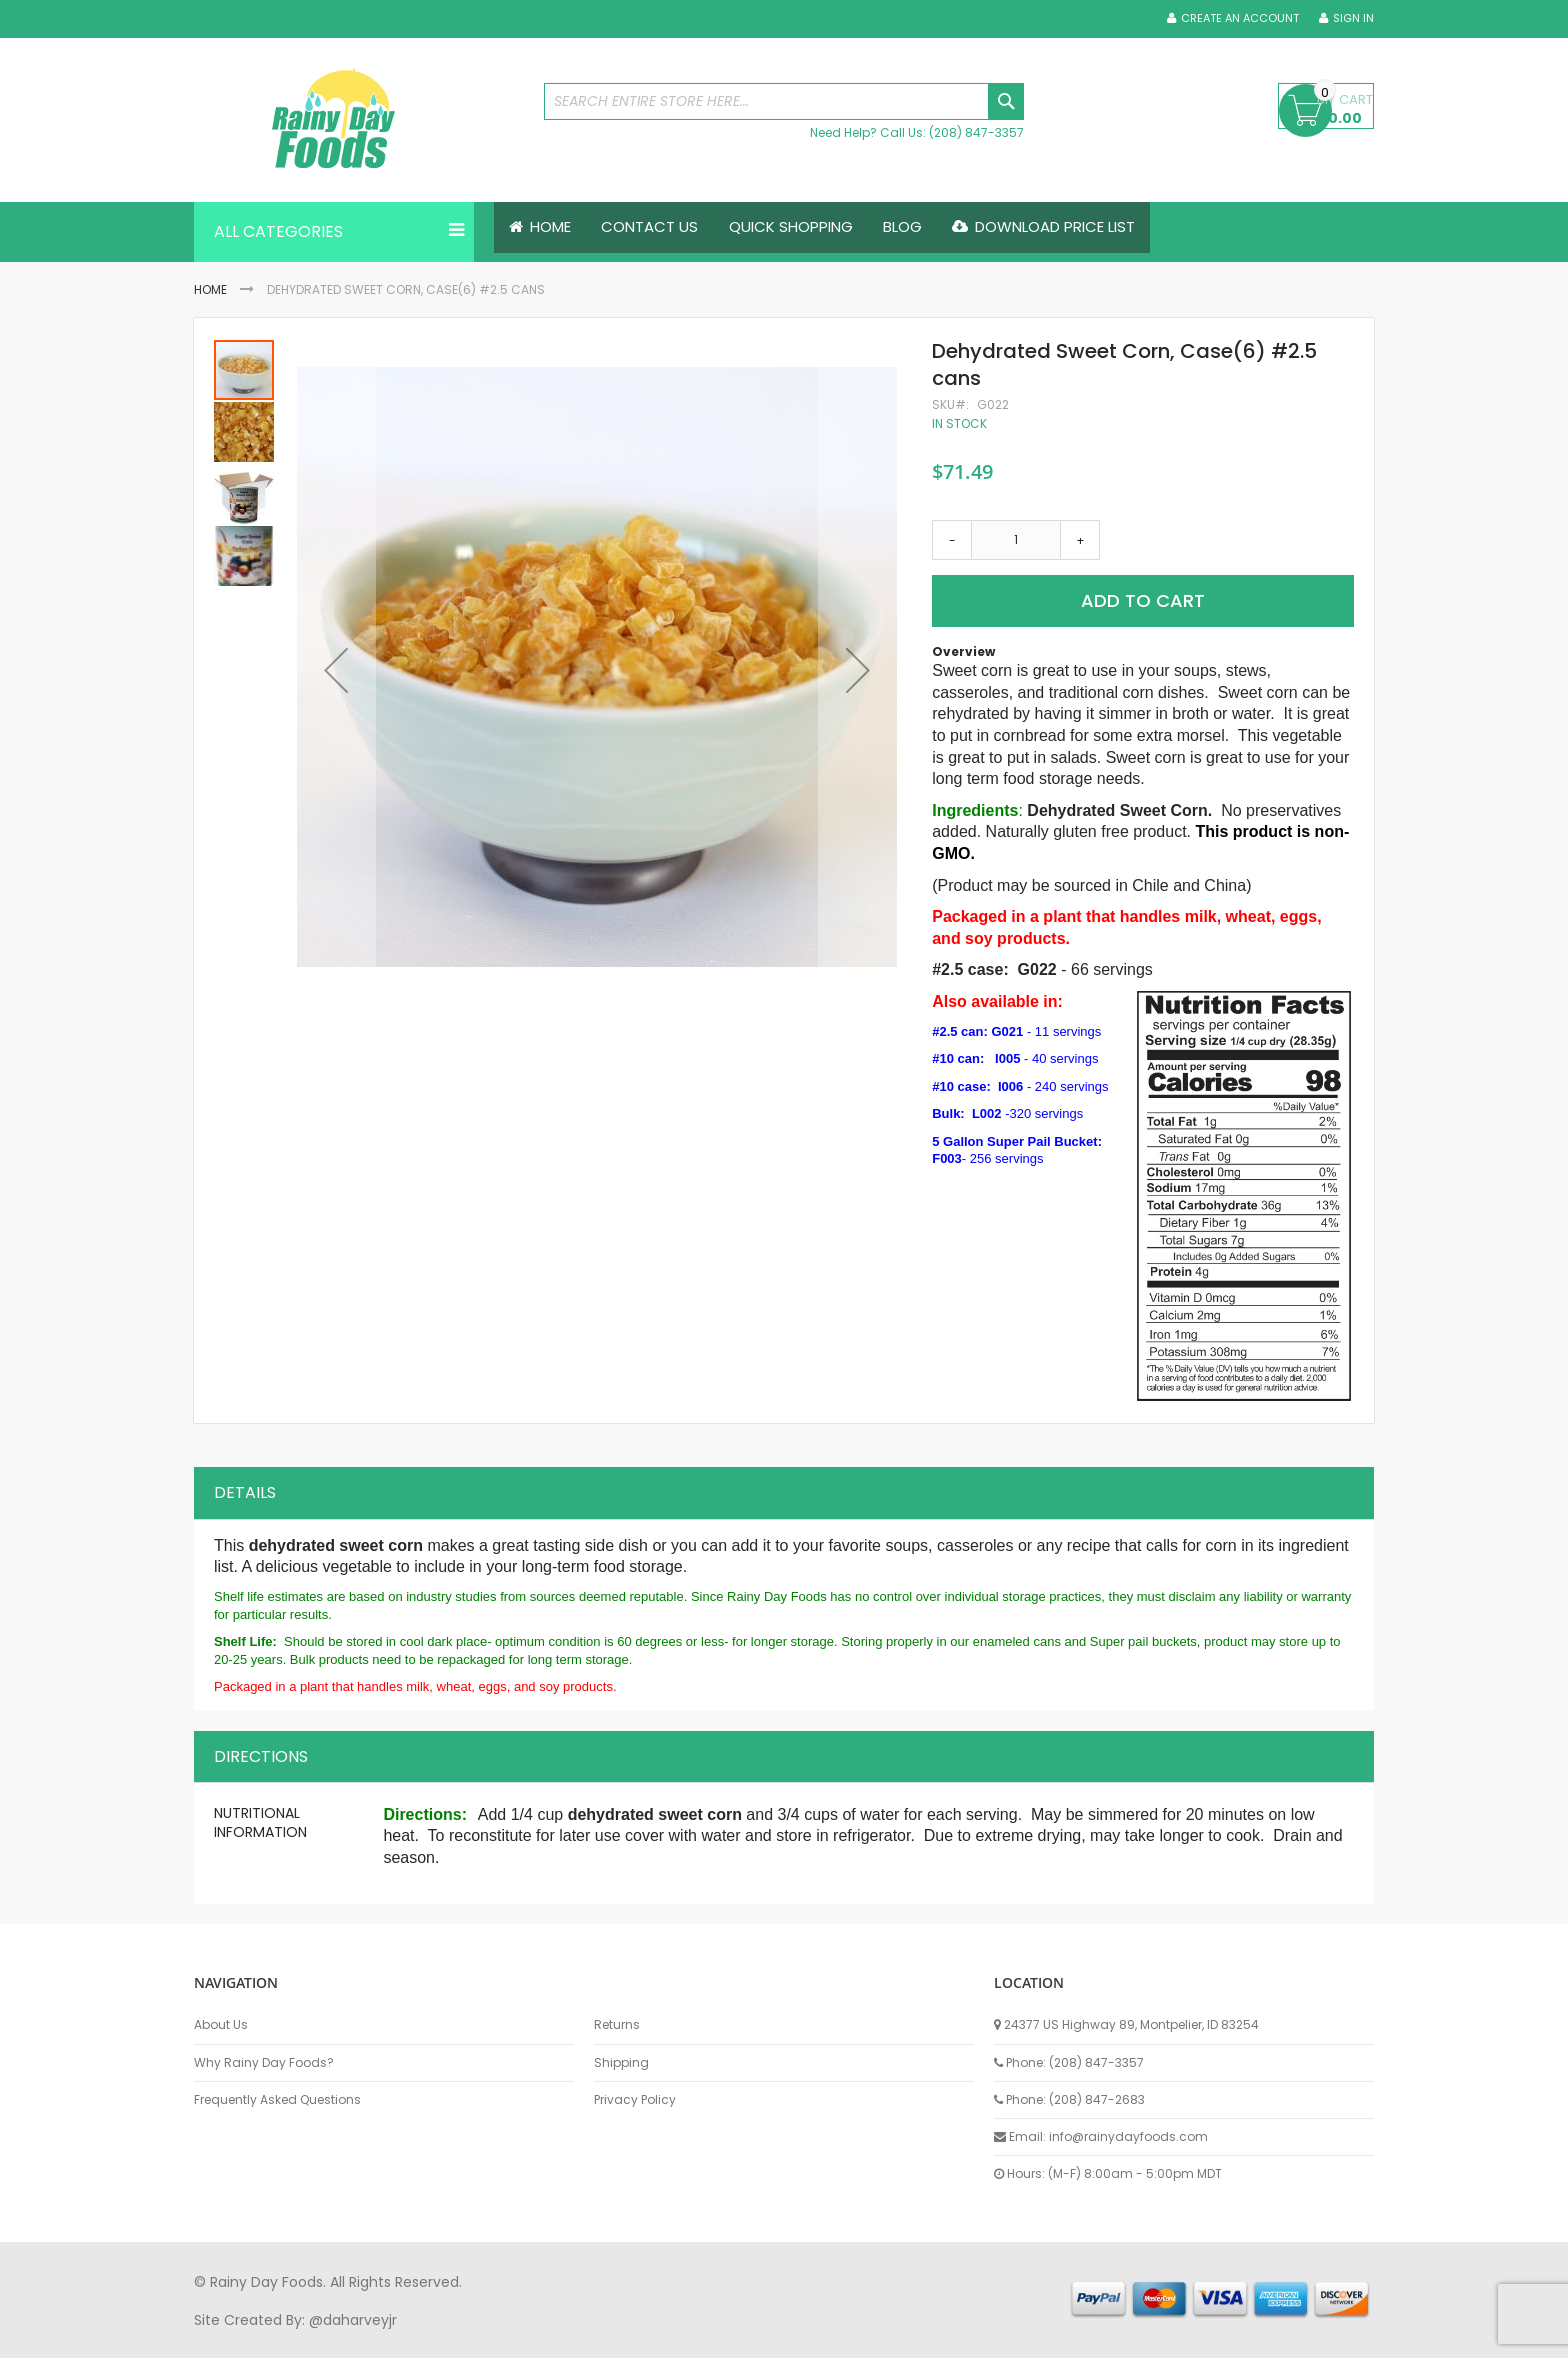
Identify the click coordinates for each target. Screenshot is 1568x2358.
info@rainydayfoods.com (1128, 2134)
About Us (221, 2023)
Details (245, 1490)
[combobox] (784, 101)
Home (210, 289)
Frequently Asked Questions (277, 2098)
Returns (617, 2023)
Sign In (1353, 18)
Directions (261, 1754)
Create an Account (1240, 18)
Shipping (621, 2061)
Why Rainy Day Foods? (264, 2061)
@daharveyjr (353, 2318)
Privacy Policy (635, 2098)
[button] (336, 670)
